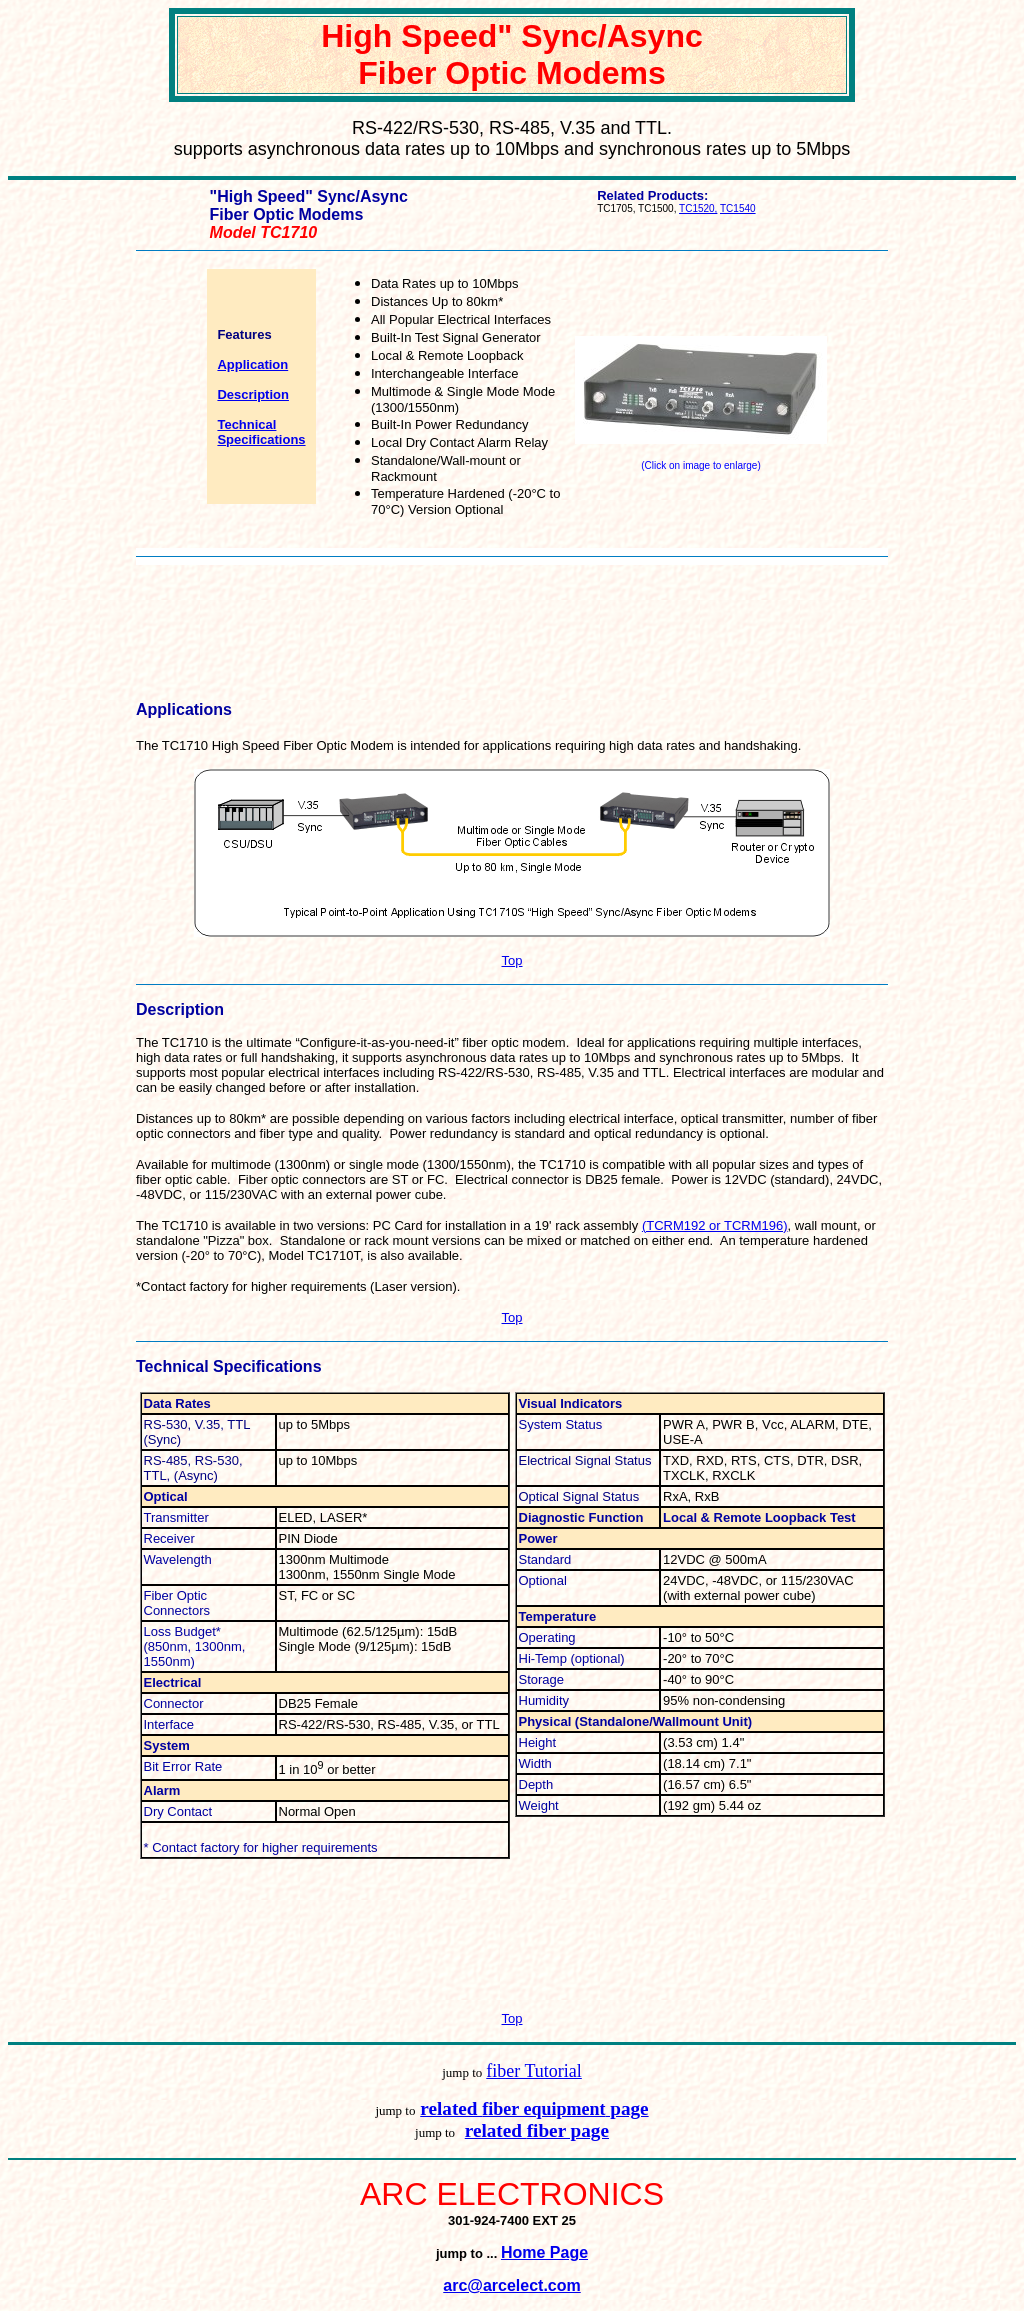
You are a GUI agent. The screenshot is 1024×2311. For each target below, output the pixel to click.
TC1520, (698, 208)
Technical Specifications (261, 432)
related (451, 2108)
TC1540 (738, 208)
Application (252, 364)
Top (512, 960)
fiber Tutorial (534, 2071)
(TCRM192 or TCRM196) (715, 1225)
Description (253, 394)
